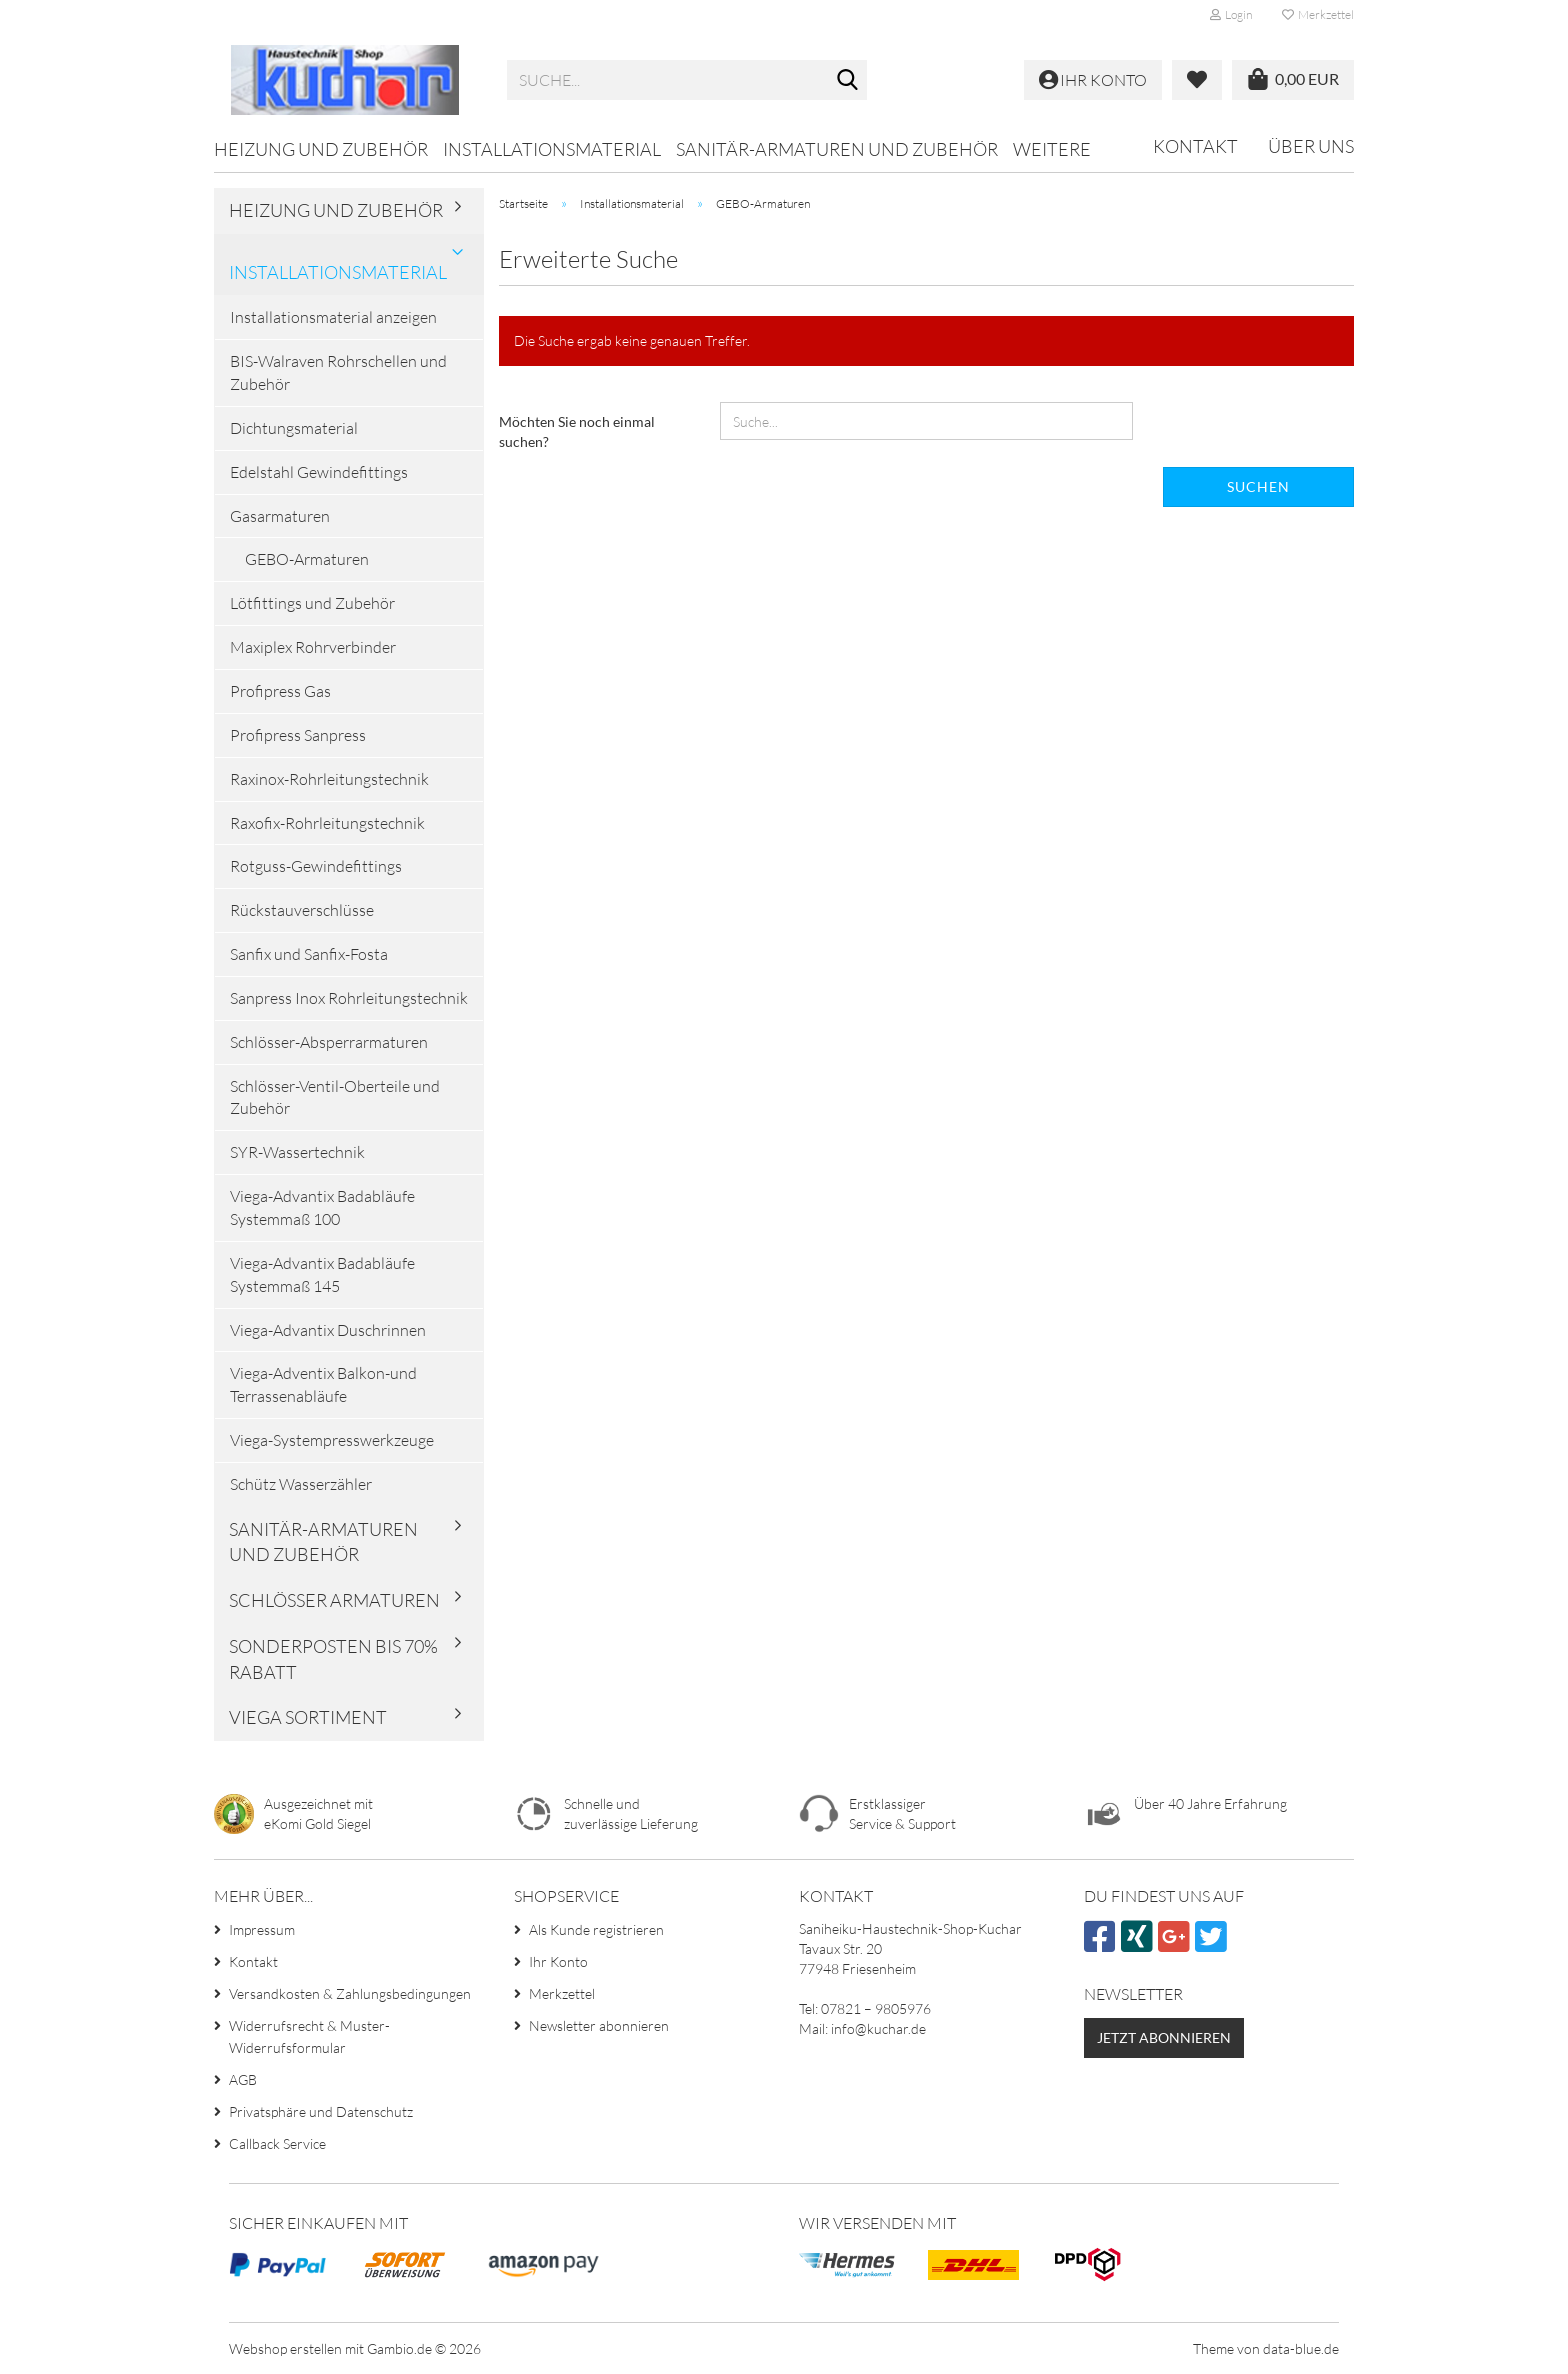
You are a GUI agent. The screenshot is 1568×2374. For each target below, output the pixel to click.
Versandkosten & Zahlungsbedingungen (350, 1993)
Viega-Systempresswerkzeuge (332, 1440)
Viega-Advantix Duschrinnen (328, 1330)
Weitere (1052, 149)
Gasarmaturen (280, 516)
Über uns (1311, 146)
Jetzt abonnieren (1164, 2037)
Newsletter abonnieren (599, 2025)
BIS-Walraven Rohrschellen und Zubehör (338, 372)
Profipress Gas (280, 691)
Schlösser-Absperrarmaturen (329, 1042)
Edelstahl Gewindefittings (319, 472)
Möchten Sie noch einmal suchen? (577, 431)
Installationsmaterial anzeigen (333, 317)
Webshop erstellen (285, 2348)
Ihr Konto (558, 1961)
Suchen (1258, 486)
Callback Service (277, 2143)
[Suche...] (848, 81)
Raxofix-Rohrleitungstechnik (327, 823)
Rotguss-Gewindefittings (316, 866)
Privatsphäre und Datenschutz (321, 2111)
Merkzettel (1318, 14)
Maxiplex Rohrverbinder (313, 647)
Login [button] (1231, 14)
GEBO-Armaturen (307, 559)
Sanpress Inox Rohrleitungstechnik (349, 998)
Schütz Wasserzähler (301, 1484)
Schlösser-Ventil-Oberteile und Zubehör (335, 1097)
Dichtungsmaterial (294, 428)
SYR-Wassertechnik (297, 1152)
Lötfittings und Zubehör (312, 603)
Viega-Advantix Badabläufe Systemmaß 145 (322, 1274)
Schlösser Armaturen (334, 1600)
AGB (243, 2079)
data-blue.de (1301, 2348)
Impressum (262, 1929)
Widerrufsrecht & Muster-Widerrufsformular (309, 2036)
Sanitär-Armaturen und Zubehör (837, 149)
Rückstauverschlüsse (302, 910)
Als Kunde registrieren (596, 1929)
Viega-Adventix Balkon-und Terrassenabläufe (323, 1384)
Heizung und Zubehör (321, 149)
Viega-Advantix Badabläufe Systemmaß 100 (322, 1207)
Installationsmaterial (552, 149)
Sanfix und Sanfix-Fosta (309, 954)
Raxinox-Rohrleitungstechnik (329, 779)
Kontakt (1195, 146)
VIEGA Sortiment (308, 1717)
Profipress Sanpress (298, 735)
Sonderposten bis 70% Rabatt (333, 1659)
